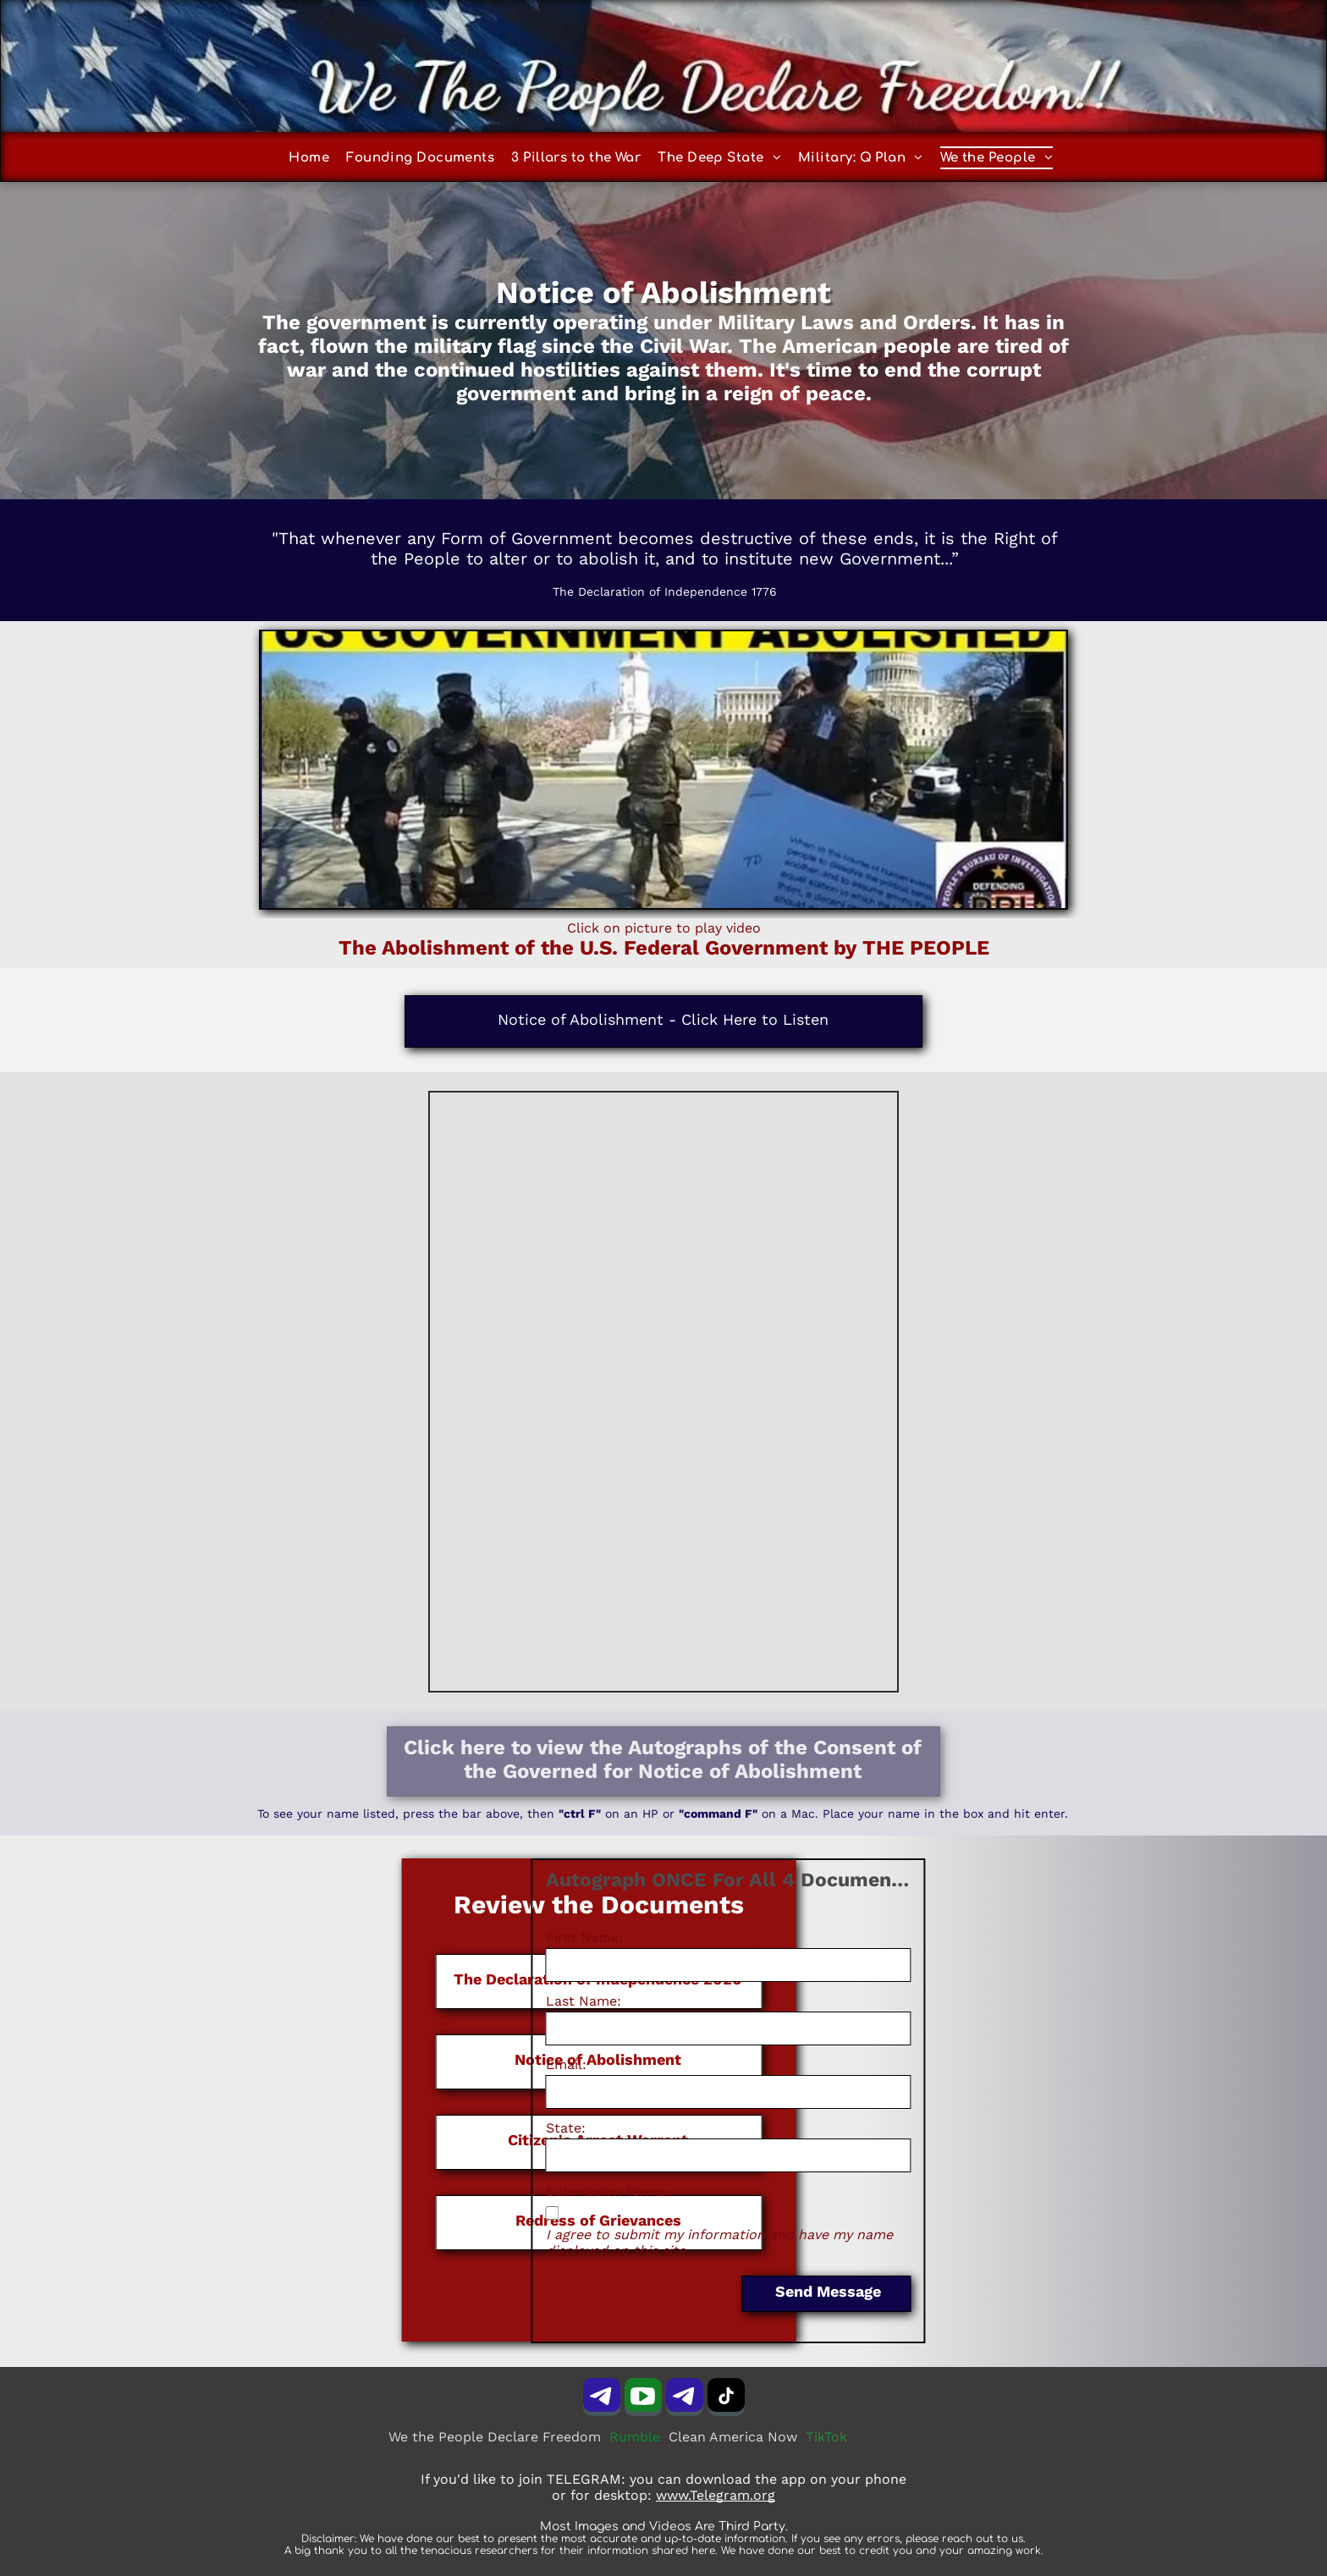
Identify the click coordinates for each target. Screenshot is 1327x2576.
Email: (453, 2064)
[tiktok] (726, 2399)
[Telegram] (601, 2399)
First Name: (471, 1937)
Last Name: (471, 2001)
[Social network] (643, 2399)
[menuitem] (317, 157)
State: (453, 2128)
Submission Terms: (495, 2191)
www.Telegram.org (715, 2495)
